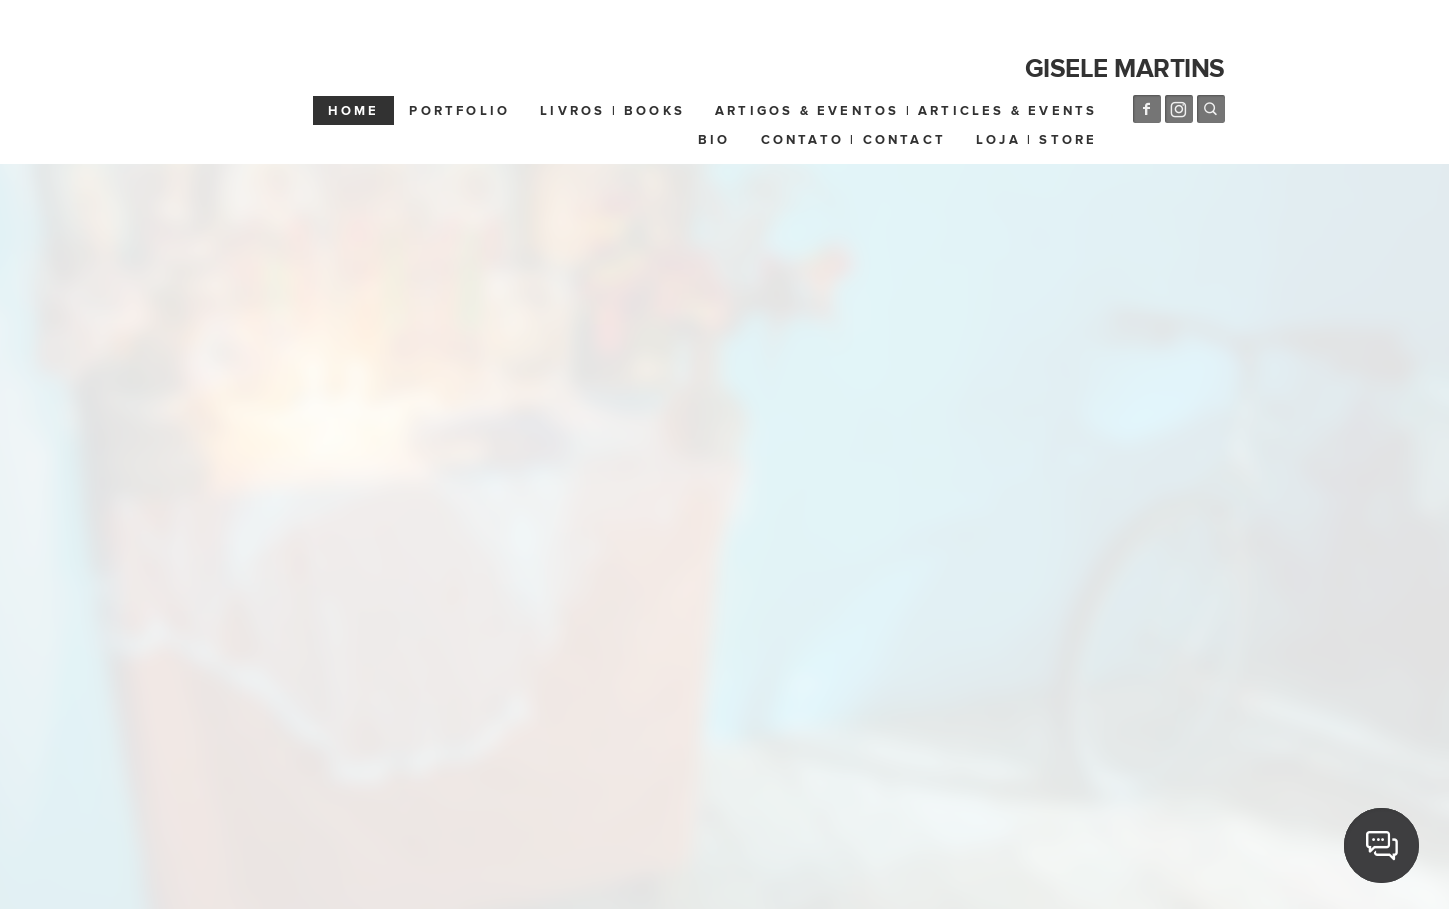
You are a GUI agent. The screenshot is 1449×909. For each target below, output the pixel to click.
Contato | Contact (853, 140)
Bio (714, 140)
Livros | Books (612, 111)
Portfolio (459, 111)
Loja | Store (1036, 140)
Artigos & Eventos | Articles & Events (906, 111)
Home (354, 111)
